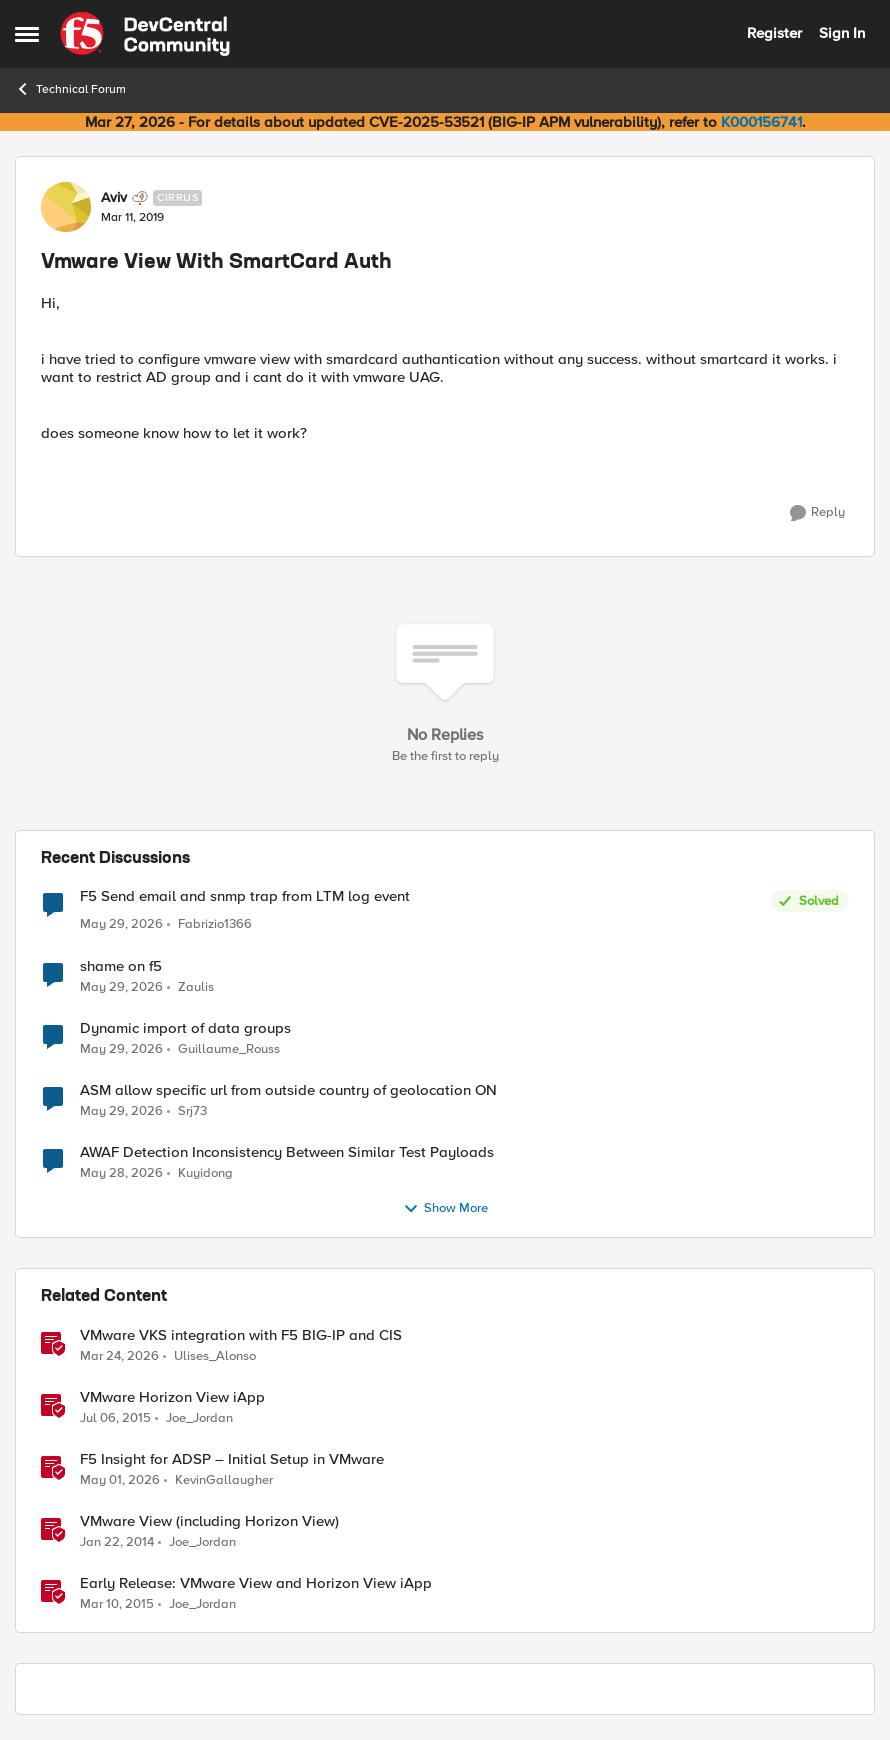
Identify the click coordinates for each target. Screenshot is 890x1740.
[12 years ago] (117, 1543)
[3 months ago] (119, 1356)
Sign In (842, 33)
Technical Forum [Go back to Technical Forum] (70, 89)
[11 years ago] (115, 1418)
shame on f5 (121, 966)
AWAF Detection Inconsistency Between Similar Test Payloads (287, 1152)
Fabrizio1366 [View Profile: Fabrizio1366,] (215, 924)
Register (774, 33)
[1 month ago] (121, 925)
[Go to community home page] (145, 34)
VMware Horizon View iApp (172, 1397)
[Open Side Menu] (27, 34)
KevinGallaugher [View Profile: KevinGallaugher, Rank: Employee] (224, 1479)
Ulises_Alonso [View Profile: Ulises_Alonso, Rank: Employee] (215, 1355)
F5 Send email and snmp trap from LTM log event (245, 896)
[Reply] (817, 513)
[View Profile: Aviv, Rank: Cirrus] (66, 207)
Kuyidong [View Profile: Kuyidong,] (205, 1173)
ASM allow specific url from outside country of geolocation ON (288, 1090)
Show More (445, 1209)
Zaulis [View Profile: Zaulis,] (196, 986)
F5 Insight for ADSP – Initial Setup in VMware (232, 1459)
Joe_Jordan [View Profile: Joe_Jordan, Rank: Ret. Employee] (199, 1417)
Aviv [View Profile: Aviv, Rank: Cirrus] (114, 198)
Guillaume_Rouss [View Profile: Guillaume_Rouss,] (229, 1048)
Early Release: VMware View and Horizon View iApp (256, 1583)
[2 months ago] (120, 1480)
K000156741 (761, 122)
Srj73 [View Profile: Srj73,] (192, 1110)
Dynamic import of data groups (185, 1028)
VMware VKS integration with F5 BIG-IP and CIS (241, 1335)
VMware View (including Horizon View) (209, 1521)
